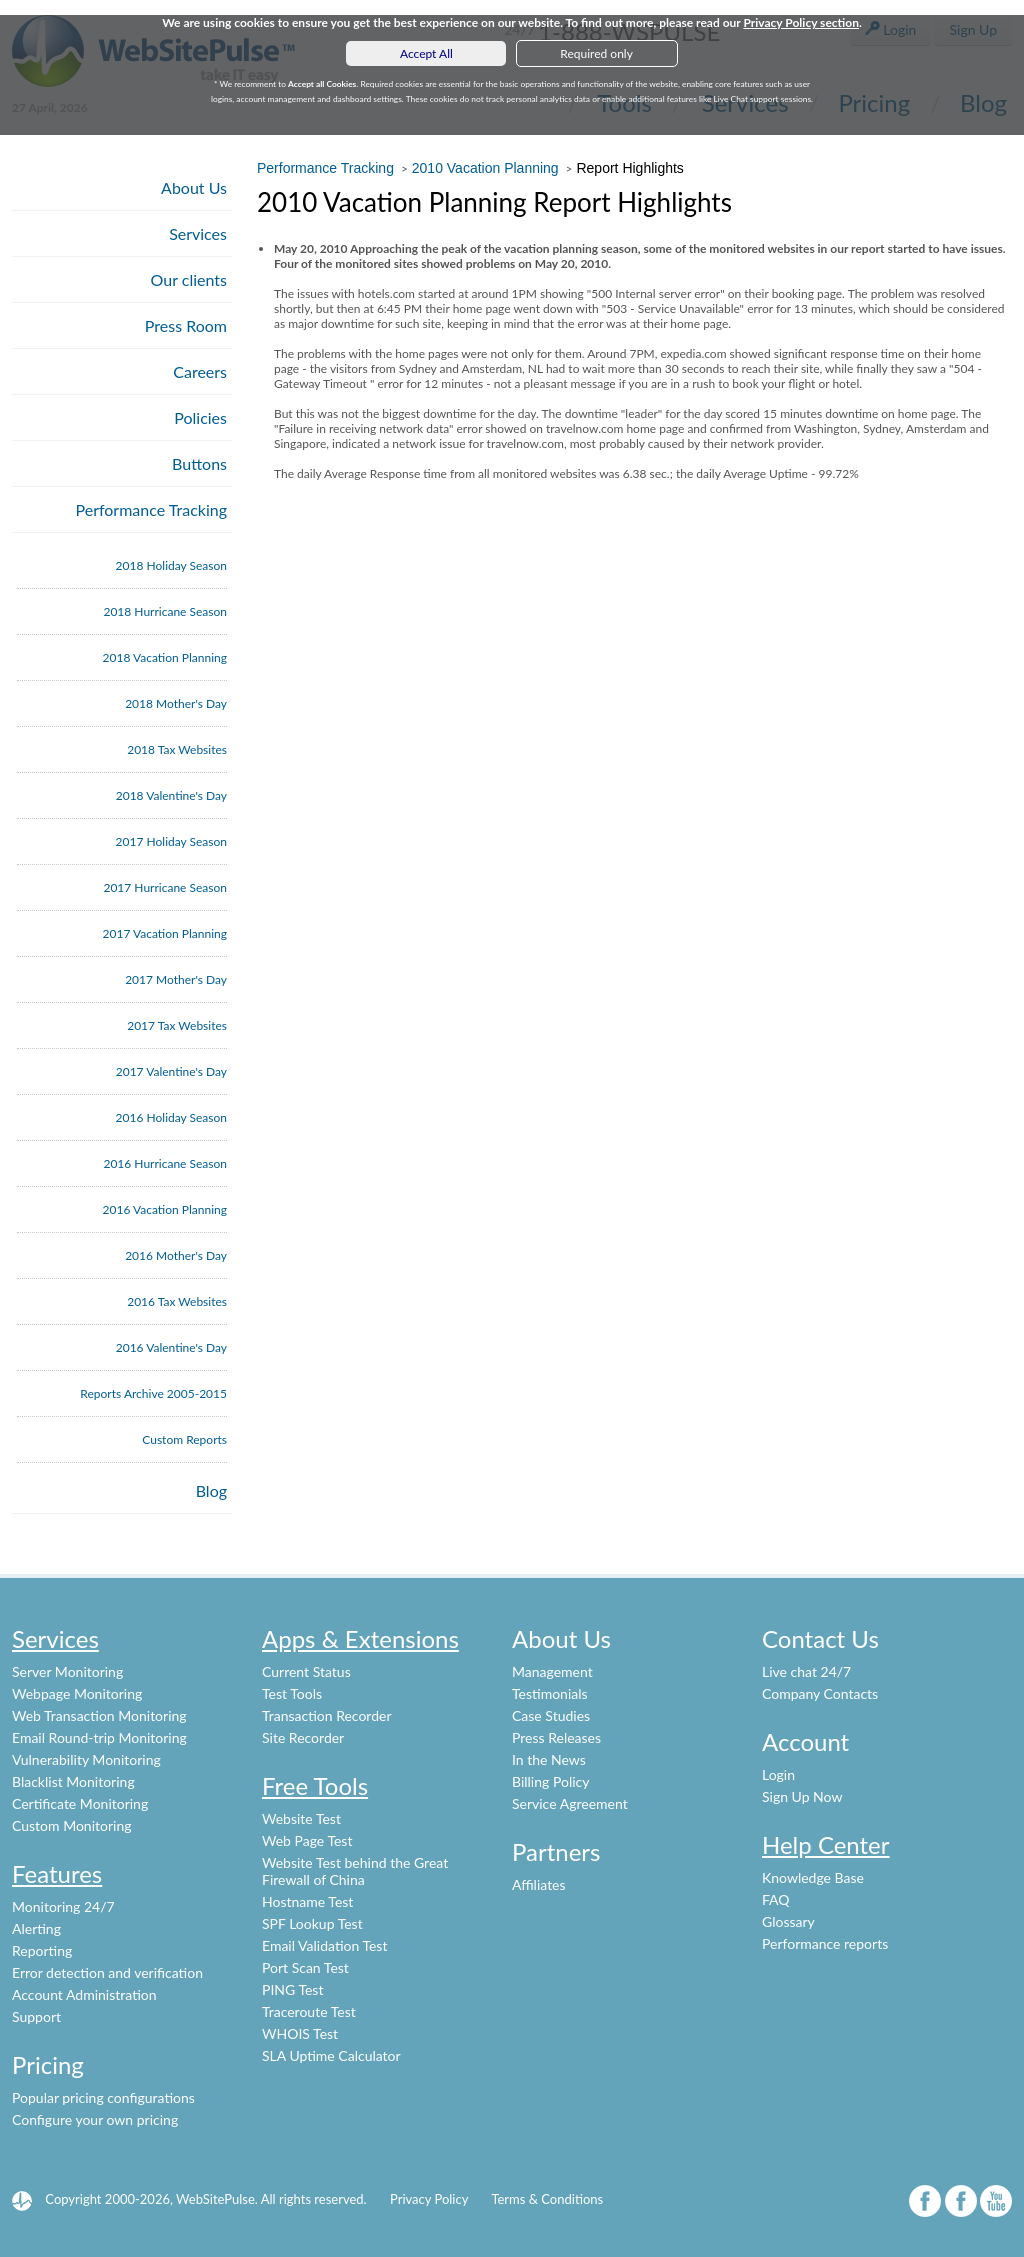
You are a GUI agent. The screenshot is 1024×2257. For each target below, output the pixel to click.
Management (552, 1671)
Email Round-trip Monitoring (99, 1737)
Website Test (301, 1818)
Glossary (788, 1921)
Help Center (826, 1844)
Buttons (199, 463)
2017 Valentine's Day (171, 1071)
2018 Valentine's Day (171, 795)
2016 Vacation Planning (165, 1209)
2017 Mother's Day (176, 979)
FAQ (776, 1899)
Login (778, 1774)
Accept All (426, 53)
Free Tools (315, 1785)
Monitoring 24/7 (63, 1906)
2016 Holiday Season (171, 1117)
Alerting (36, 1928)
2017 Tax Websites (177, 1025)
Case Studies (551, 1715)
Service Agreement (570, 1803)
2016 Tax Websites (177, 1301)
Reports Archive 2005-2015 (153, 1393)
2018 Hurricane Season (165, 611)
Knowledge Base (813, 1877)
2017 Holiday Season (171, 841)
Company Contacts (820, 1693)
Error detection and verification (107, 1972)
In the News (549, 1759)
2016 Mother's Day (176, 1255)
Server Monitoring (67, 1671)
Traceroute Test (309, 2011)
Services (198, 233)
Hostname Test (307, 1901)
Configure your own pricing (95, 2119)
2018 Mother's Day (176, 703)
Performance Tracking (152, 509)
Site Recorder (303, 1737)
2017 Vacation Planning (165, 933)
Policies (200, 417)
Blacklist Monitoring (73, 1781)
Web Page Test (307, 1840)
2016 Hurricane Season (165, 1163)
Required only (596, 53)
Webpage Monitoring (77, 1693)
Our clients (189, 279)
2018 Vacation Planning (165, 657)
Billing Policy (550, 1781)
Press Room (186, 325)
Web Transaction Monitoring (99, 1715)
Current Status (306, 1671)
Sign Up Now (802, 1796)
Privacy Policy (429, 2199)
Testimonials (550, 1693)
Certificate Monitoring (80, 1803)
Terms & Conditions (547, 2199)
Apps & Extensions (360, 1638)
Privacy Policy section (801, 22)
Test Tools (292, 1693)
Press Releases (556, 1737)
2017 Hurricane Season (165, 887)
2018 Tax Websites (177, 749)
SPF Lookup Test (312, 1923)
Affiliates (539, 1884)
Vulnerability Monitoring (86, 1759)
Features (57, 1873)
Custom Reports (184, 1439)
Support (36, 2016)
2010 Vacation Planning (485, 168)
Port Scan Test (305, 1967)
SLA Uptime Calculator (331, 2055)
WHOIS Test (300, 2033)
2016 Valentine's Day (171, 1347)
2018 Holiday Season (171, 565)
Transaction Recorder (327, 1715)
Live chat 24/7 (806, 1671)
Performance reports (825, 1943)
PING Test (292, 1989)
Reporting (42, 1950)
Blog (211, 1490)
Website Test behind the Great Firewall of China (355, 1871)
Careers (200, 371)
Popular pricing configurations (103, 2097)
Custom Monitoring (72, 1825)
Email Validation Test (324, 1945)
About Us (194, 187)
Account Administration (84, 1994)
